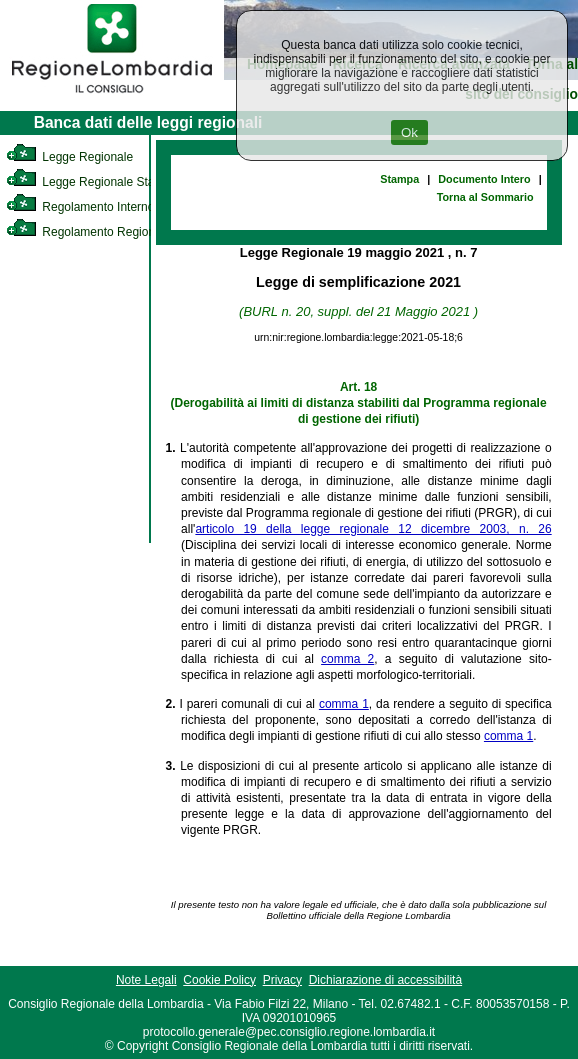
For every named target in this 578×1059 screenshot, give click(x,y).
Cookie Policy (219, 980)
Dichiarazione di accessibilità (385, 980)
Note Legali (146, 980)
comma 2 (347, 659)
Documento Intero (484, 179)
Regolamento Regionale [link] (88, 232)
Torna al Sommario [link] (485, 197)
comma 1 (344, 704)
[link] (112, 96)
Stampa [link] (399, 179)
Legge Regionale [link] (69, 157)
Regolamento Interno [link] (80, 207)
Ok (409, 132)
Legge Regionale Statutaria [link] (97, 182)
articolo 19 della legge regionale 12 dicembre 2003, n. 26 (373, 529)
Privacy (282, 980)
